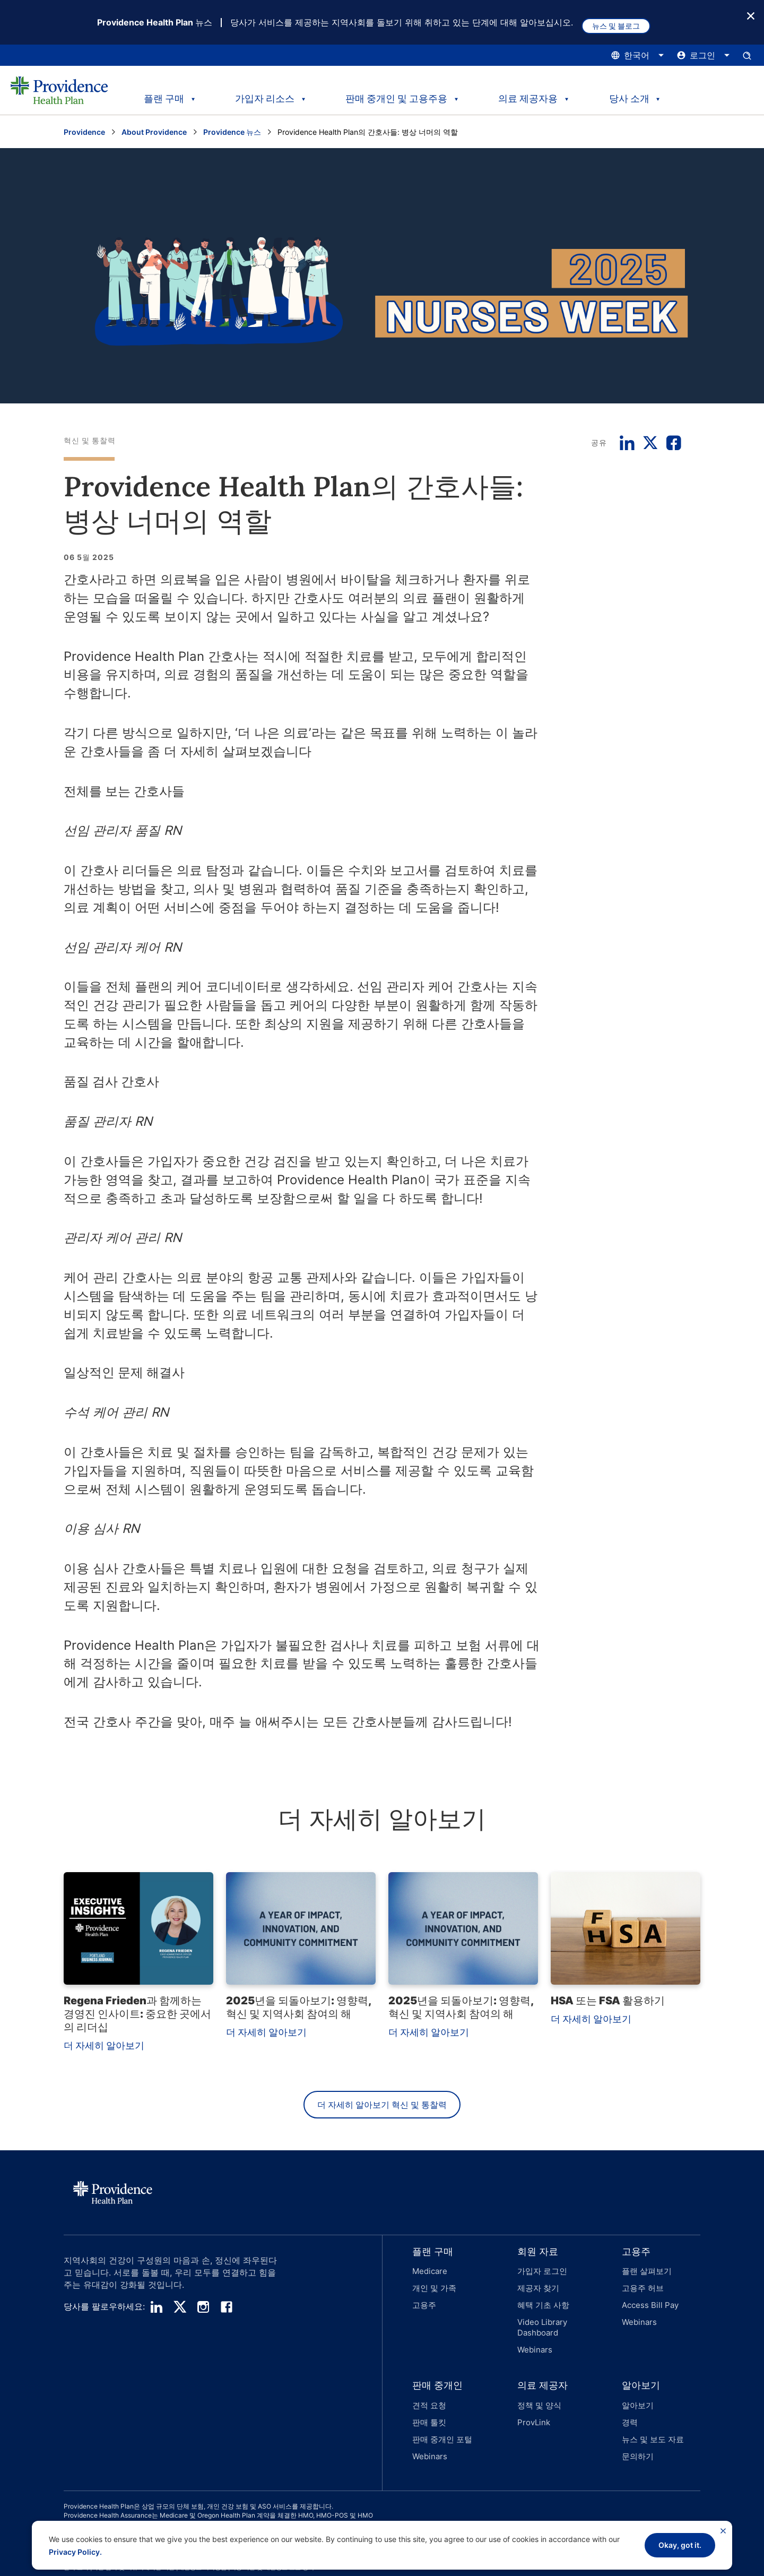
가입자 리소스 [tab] (264, 94)
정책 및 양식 (538, 2392)
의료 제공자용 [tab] (529, 94)
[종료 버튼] (750, 15)
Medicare (428, 2274)
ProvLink (532, 2406)
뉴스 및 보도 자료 (651, 2420)
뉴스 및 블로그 (624, 22)
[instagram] (203, 2310)
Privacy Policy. (75, 2551)
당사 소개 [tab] (633, 94)
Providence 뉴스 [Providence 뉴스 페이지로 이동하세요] (232, 132)
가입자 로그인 (540, 2274)
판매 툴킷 (428, 2406)
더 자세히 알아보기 (104, 2048)
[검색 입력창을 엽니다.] (747, 56)
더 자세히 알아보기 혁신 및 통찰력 (382, 2108)
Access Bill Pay (648, 2301)
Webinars (533, 2340)
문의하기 (637, 2434)
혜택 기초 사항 (541, 2301)
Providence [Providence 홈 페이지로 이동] (84, 132)
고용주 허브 (641, 2288)
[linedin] (156, 2310)
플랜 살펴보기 (645, 2274)
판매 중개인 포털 (440, 2420)
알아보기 (637, 2392)
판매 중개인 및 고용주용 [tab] (397, 94)
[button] (435, 2299)
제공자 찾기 (537, 2288)
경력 (629, 2406)
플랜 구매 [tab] (161, 94)
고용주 (423, 2301)
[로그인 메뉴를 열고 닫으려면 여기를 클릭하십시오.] (703, 56)
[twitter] (179, 2310)
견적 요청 (428, 2392)
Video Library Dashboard (540, 2321)
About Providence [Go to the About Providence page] (154, 132)
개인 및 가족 (433, 2288)
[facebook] (226, 2310)
